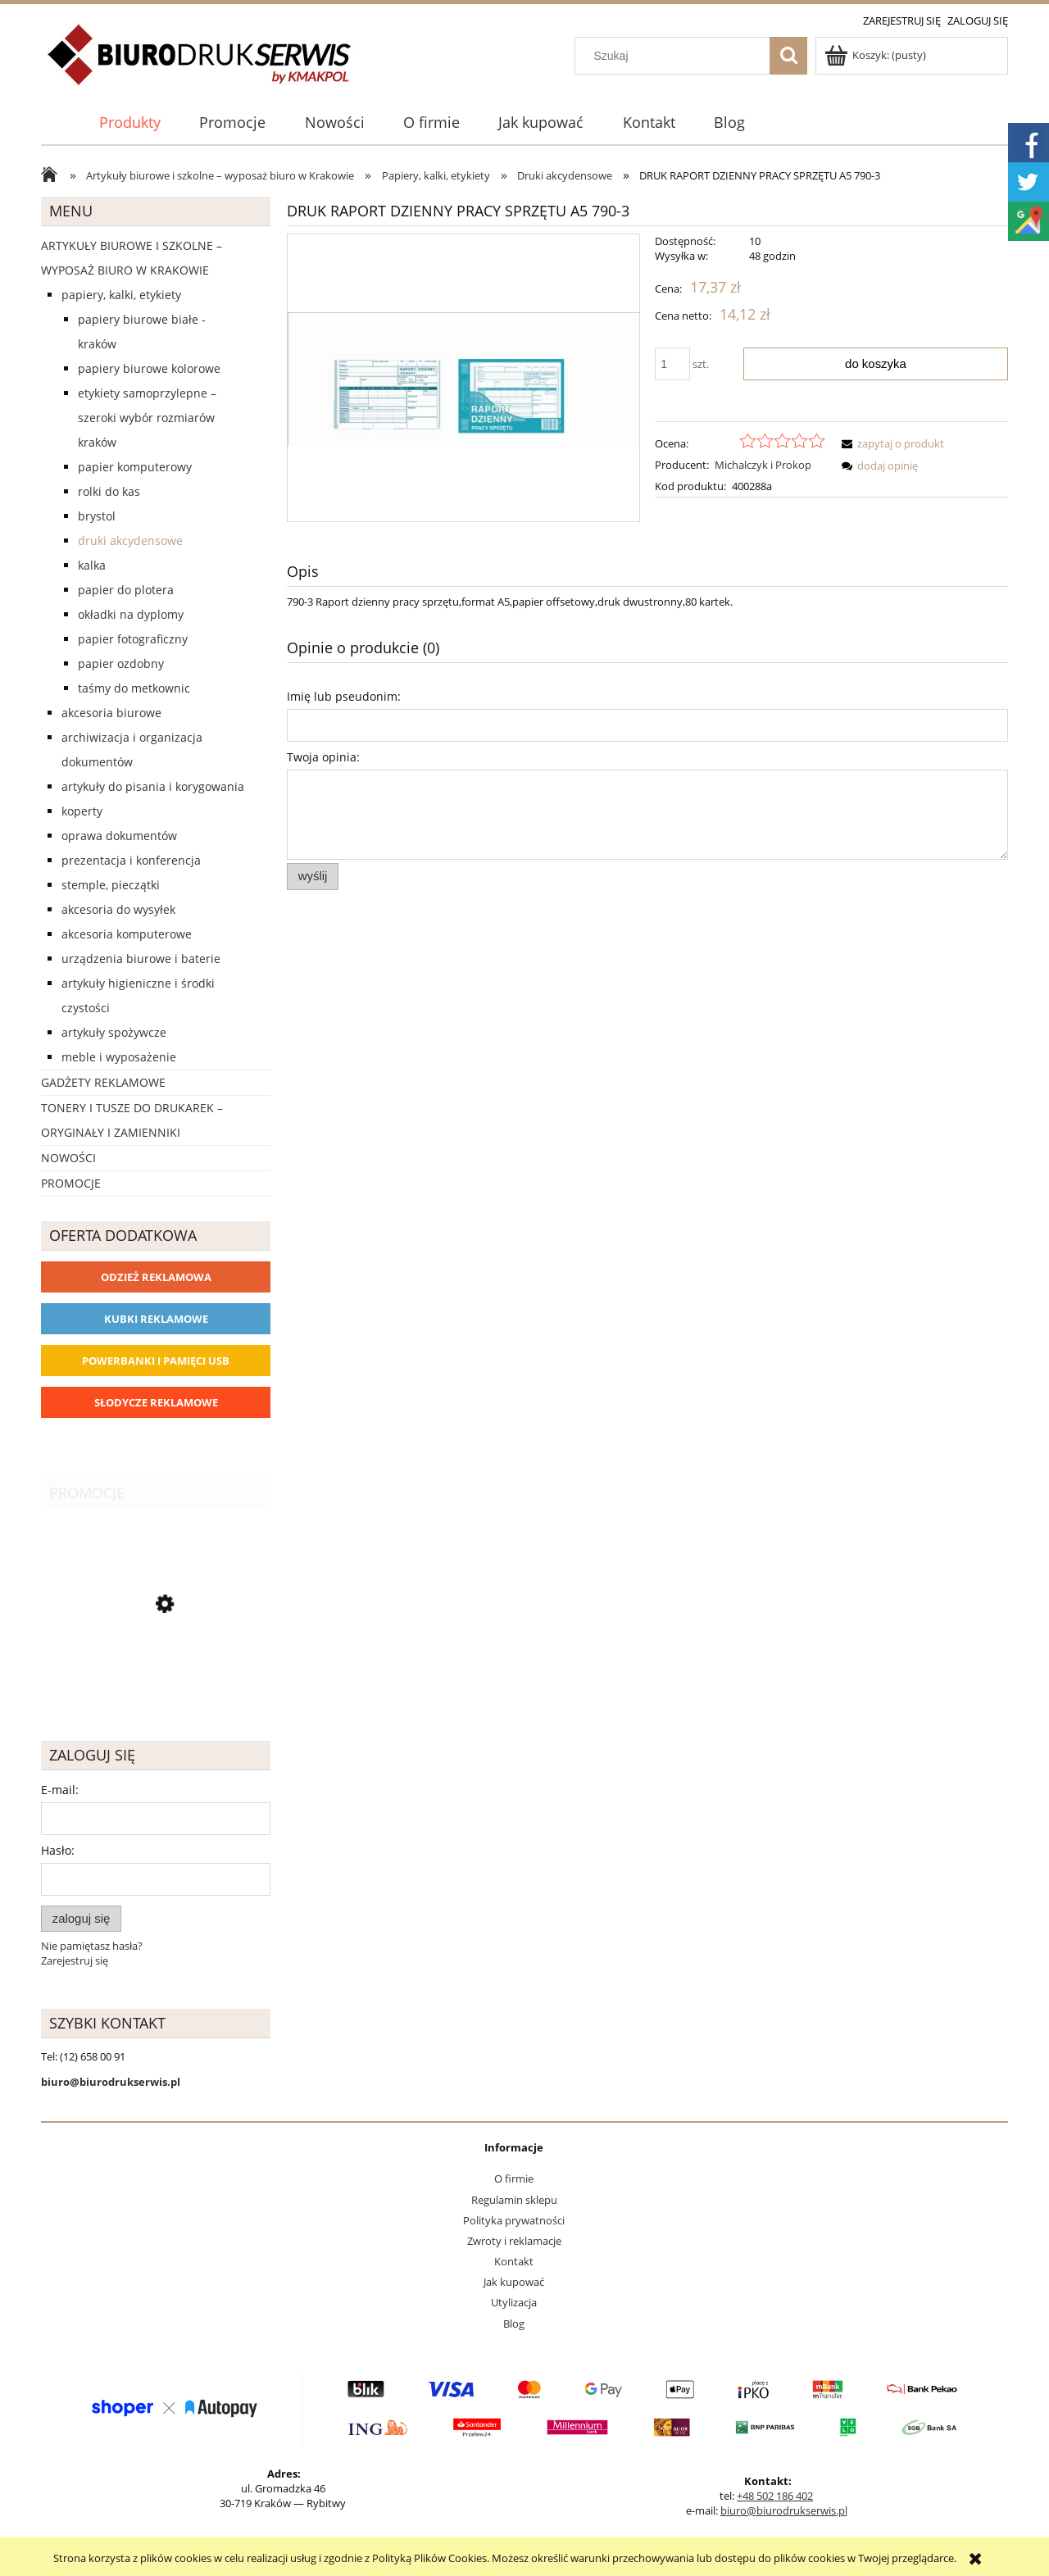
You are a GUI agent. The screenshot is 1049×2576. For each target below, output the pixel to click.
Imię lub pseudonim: (344, 696)
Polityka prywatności (514, 2220)
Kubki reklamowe (156, 1318)
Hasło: (58, 1850)
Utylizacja (514, 2302)
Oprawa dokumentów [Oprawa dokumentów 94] (119, 835)
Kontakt (514, 2261)
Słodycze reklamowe (156, 1402)
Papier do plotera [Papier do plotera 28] (126, 589)
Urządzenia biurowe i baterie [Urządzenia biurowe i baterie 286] (140, 958)
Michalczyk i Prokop (763, 464)
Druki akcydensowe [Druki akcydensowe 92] (130, 540)
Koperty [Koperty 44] (81, 811)
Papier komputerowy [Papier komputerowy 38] (135, 467)
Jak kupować (514, 2281)
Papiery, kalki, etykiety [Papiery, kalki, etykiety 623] (121, 294)
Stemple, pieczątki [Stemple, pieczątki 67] (110, 885)
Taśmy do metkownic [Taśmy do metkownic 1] (134, 688)
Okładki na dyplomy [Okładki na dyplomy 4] (131, 614)
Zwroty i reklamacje (514, 2240)
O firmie (514, 2178)
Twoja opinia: (323, 757)
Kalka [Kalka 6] (92, 565)
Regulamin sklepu (514, 2199)
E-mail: (60, 1789)
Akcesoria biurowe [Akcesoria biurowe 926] (111, 712)
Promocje (71, 1183)
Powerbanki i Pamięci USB (155, 1360)
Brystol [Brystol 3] (97, 516)
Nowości (68, 1157)
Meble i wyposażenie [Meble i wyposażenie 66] (118, 1057)
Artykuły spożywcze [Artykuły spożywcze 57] (113, 1032)
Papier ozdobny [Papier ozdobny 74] (121, 663)
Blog (513, 2323)
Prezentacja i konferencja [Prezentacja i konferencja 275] (131, 860)
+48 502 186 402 (775, 2495)
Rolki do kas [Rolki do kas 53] (109, 491)
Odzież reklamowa (156, 1277)
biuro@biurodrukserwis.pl (783, 2510)
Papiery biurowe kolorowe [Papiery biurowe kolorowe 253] (149, 368)
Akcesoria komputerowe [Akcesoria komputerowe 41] (126, 934)
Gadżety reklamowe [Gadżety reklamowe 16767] (103, 1082)
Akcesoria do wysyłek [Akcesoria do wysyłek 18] (118, 909)
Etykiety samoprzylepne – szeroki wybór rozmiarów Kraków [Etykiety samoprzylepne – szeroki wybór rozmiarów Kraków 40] (147, 417)
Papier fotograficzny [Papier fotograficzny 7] (133, 639)
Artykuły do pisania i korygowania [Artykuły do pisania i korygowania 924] (152, 786)
